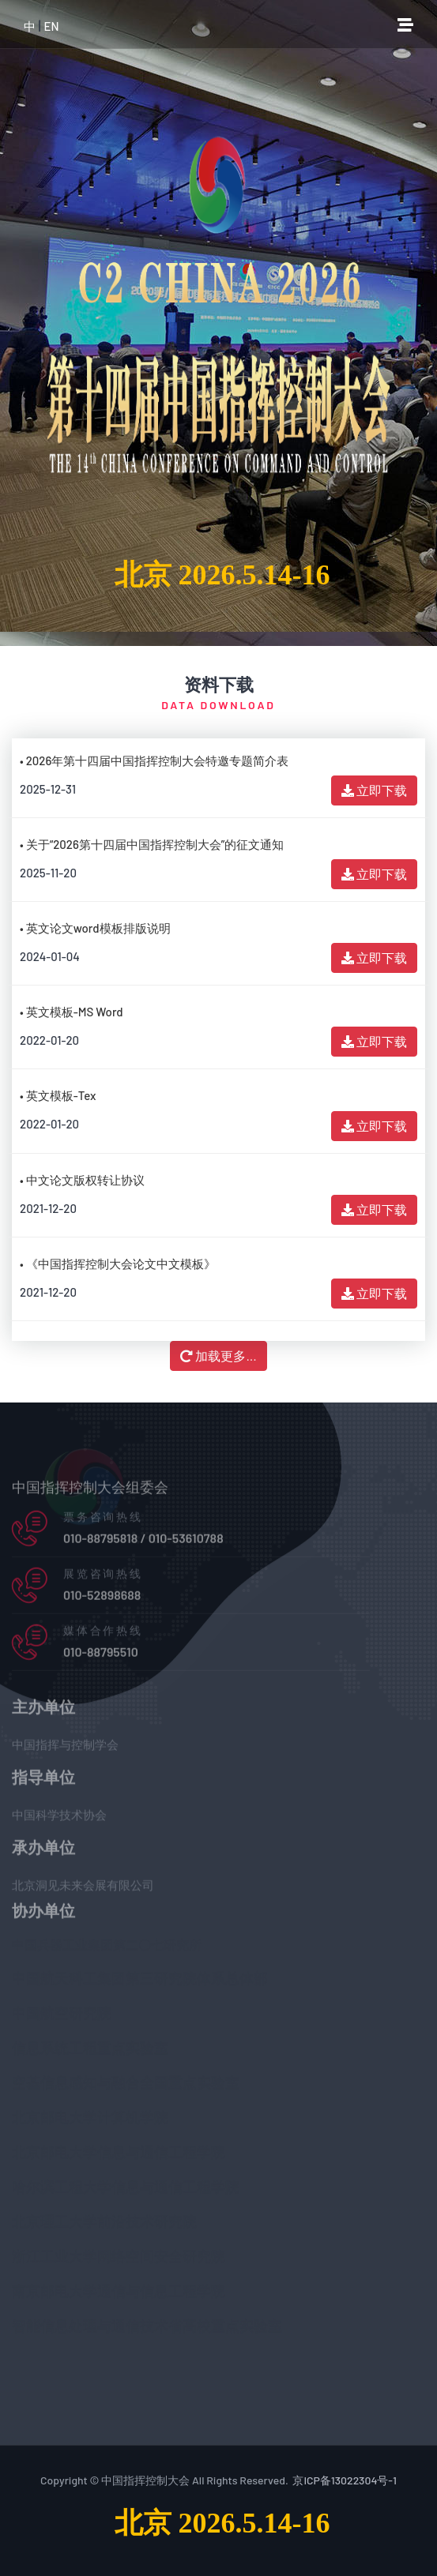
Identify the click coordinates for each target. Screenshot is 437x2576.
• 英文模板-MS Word (71, 1011)
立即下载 (374, 790)
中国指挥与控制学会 (65, 1748)
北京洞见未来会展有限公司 (83, 1889)
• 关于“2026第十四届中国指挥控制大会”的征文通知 (152, 844)
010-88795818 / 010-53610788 (143, 1541)
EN (50, 26)
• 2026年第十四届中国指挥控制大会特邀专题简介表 (154, 760)
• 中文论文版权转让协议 (82, 1180)
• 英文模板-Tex (58, 1095)
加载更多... (218, 1355)
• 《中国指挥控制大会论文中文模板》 (118, 1263)
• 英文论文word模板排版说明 (95, 928)
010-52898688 (102, 1598)
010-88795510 (100, 1655)
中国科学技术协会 (59, 1819)
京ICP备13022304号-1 (344, 2480)
